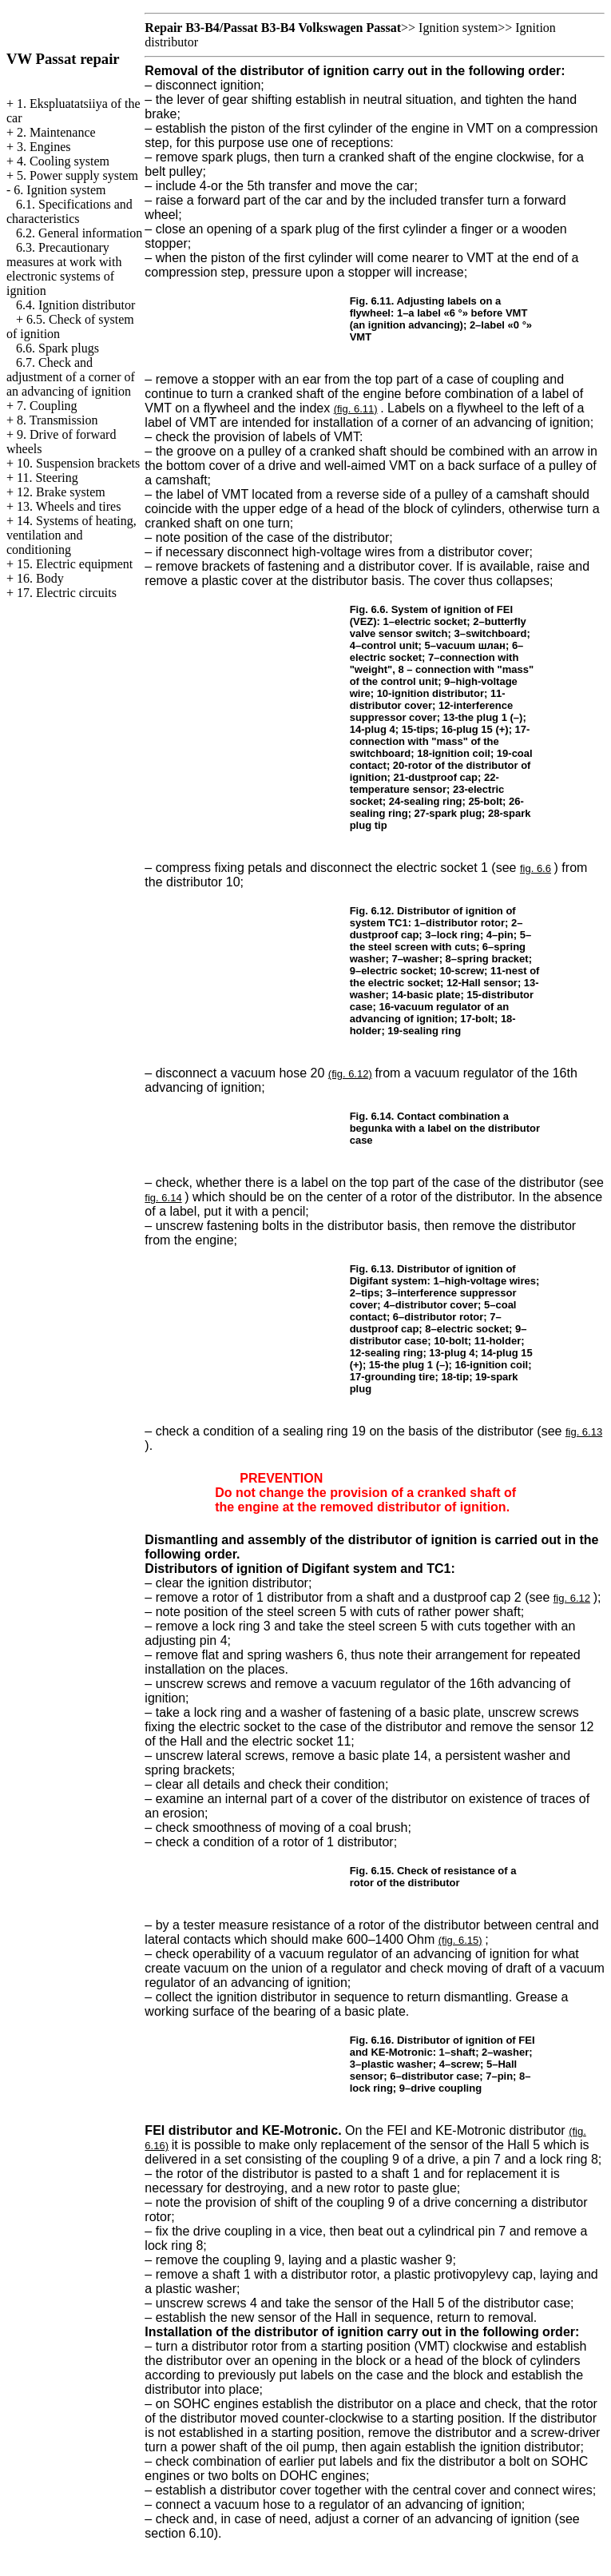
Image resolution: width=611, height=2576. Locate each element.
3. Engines (44, 146)
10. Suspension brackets (78, 463)
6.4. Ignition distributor (75, 305)
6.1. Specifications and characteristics (69, 211)
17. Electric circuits (67, 592)
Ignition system (458, 27)
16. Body (40, 578)
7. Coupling (47, 405)
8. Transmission (57, 420)
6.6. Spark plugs (57, 348)
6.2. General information (79, 233)
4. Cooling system (63, 161)
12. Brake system (61, 492)
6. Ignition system (59, 190)
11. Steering (47, 477)
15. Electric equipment (75, 564)
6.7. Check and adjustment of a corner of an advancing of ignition (70, 377)
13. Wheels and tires (69, 506)
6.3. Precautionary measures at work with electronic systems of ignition (63, 269)
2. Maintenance (56, 132)
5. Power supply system (77, 175)
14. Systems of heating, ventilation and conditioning (71, 535)
